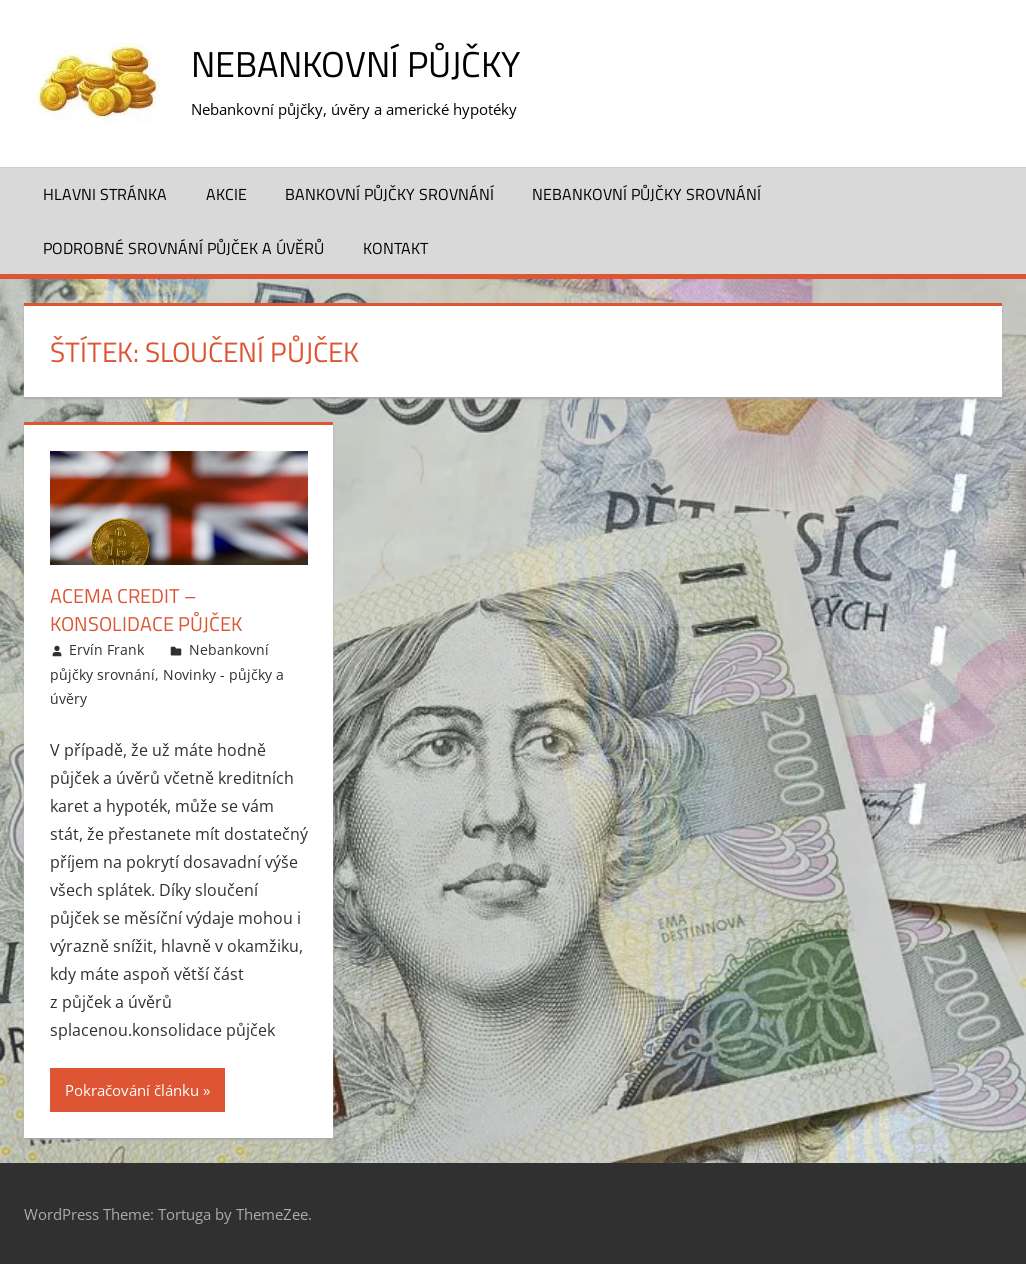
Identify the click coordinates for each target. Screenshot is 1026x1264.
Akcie (226, 193)
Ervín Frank (106, 649)
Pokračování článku (132, 1089)
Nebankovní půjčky (355, 63)
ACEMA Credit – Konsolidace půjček (146, 609)
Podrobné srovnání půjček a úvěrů (183, 247)
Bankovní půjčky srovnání (389, 193)
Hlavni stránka (105, 193)
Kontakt (395, 247)
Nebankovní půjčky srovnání (646, 193)
